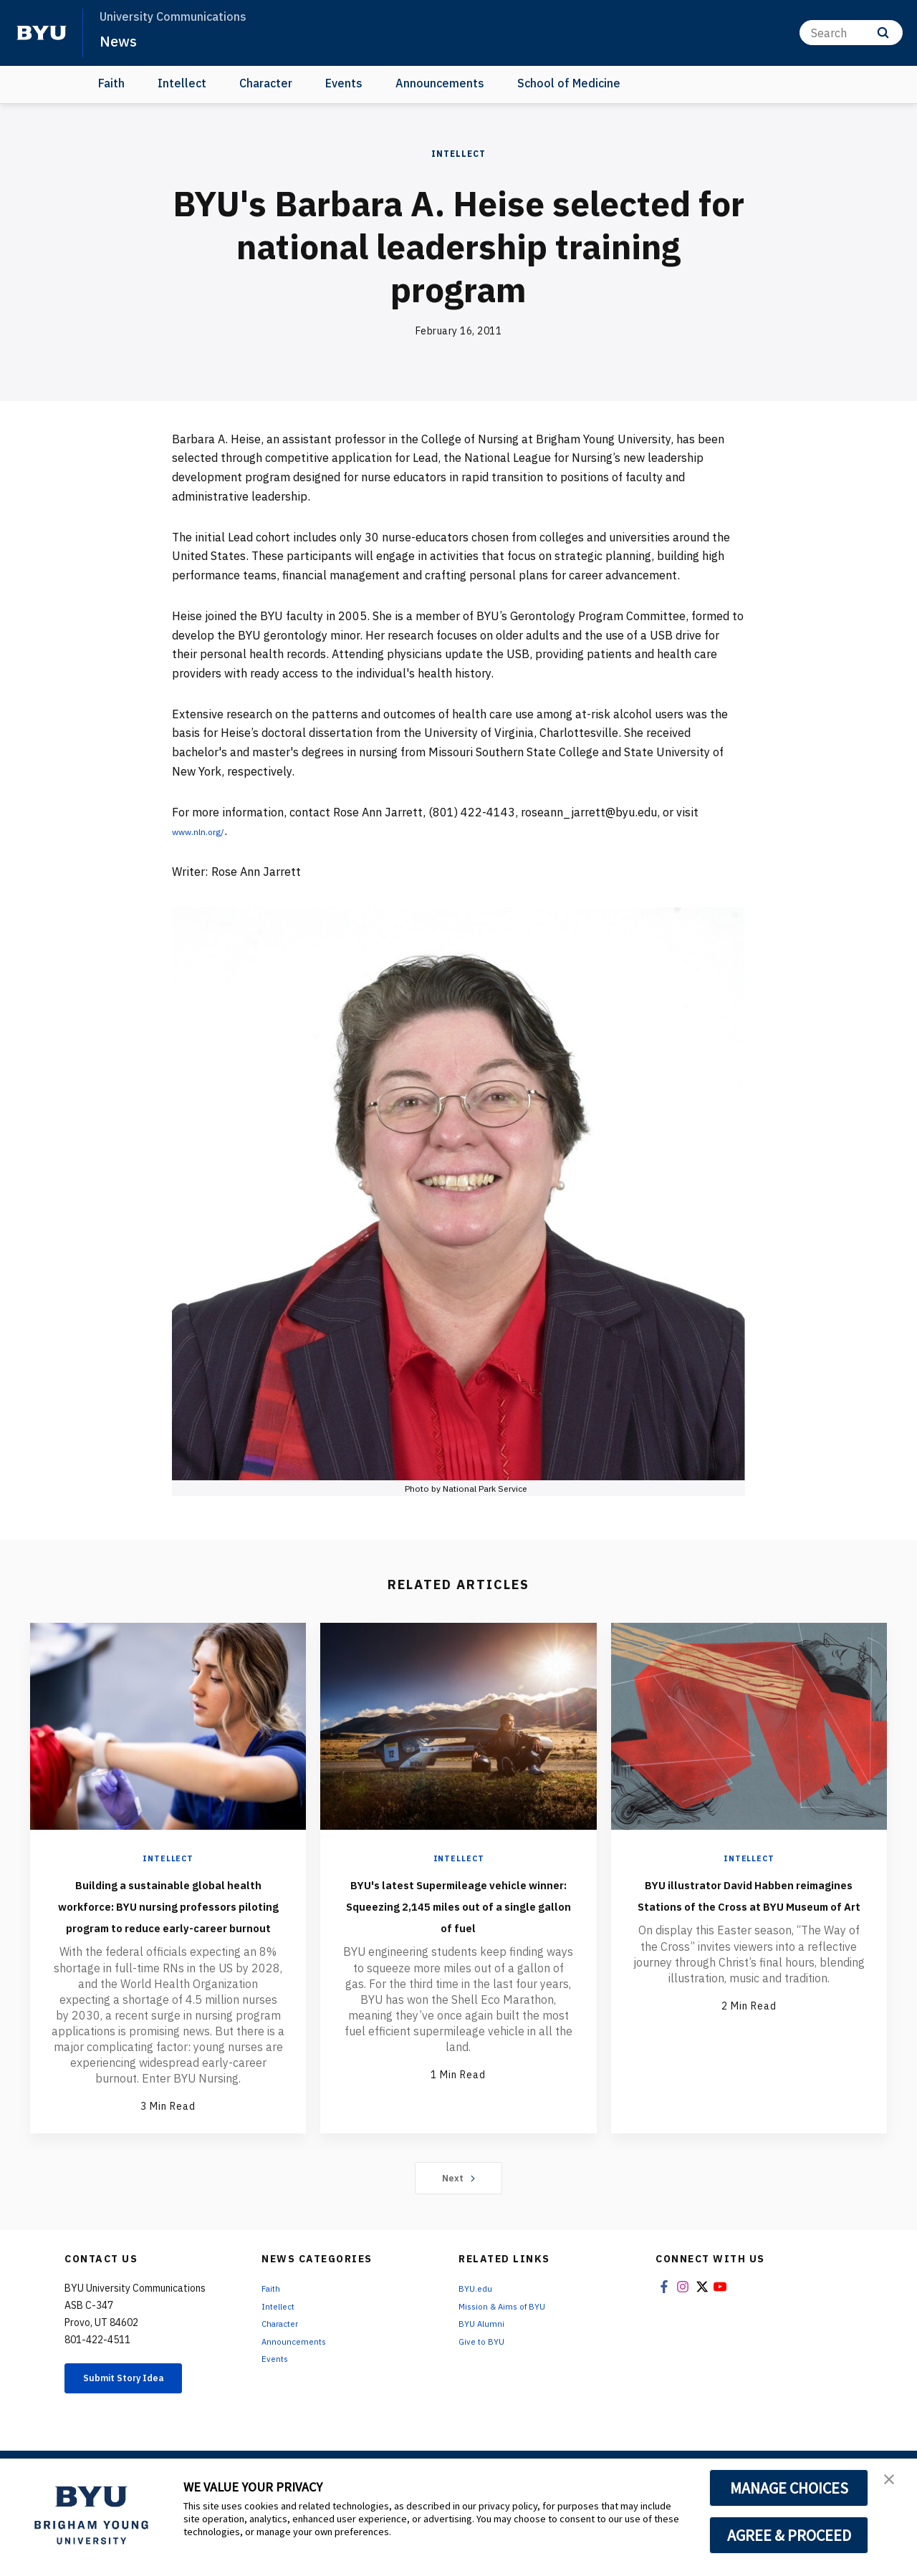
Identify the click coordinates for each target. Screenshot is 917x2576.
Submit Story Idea (138, 2423)
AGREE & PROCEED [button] (789, 2535)
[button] (893, 2484)
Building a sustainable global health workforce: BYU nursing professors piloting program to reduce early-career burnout (168, 1925)
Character (265, 83)
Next (459, 2221)
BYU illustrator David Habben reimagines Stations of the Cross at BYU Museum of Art (749, 1915)
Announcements (439, 83)
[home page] (41, 33)
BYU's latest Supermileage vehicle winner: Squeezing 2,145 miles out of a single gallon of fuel (458, 1915)
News (121, 40)
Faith (111, 83)
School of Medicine (568, 83)
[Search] (851, 32)
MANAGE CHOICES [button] (789, 2488)
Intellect (182, 83)
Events (344, 83)
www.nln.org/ (206, 831)
